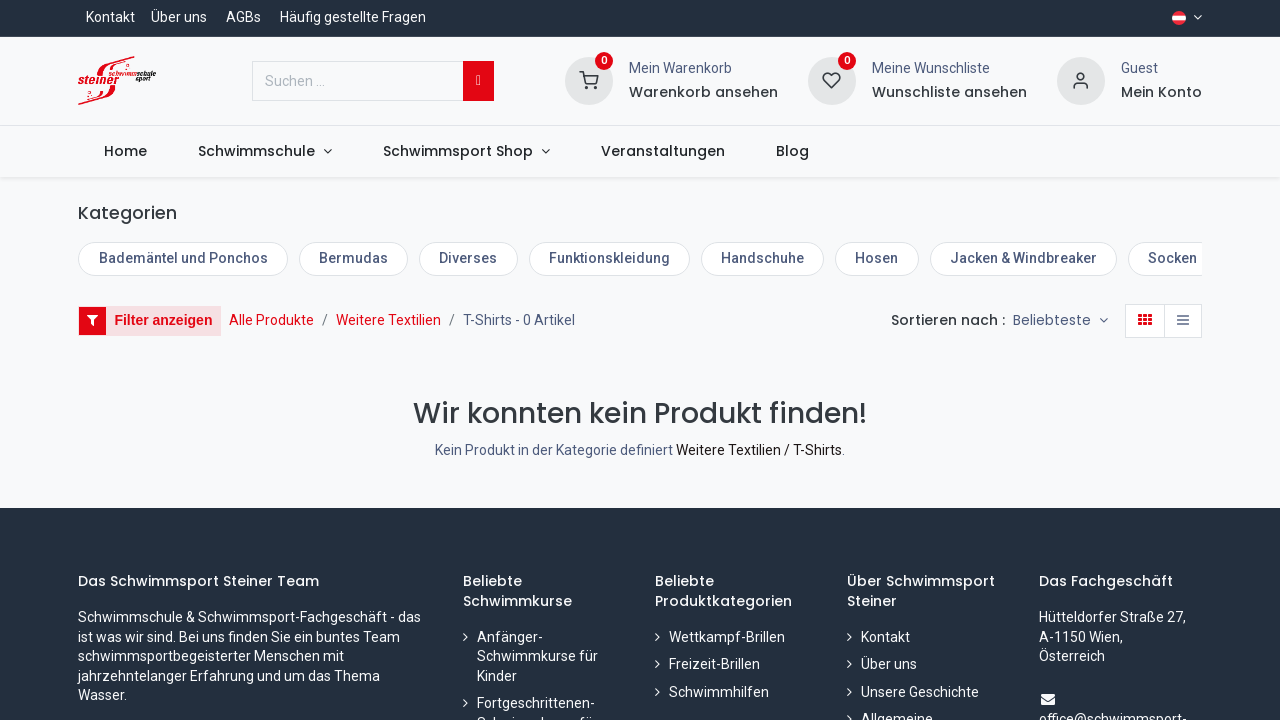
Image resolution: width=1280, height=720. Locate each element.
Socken (1172, 258)
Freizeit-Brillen (714, 664)
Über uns (179, 17)
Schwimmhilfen (719, 692)
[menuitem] (125, 152)
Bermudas (353, 258)
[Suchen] (478, 81)
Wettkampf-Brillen (727, 637)
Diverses (468, 258)
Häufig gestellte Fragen (353, 17)
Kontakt (110, 17)
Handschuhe (762, 258)
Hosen (876, 258)
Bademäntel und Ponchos (183, 258)
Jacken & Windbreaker (1023, 258)
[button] (1060, 321)
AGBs (243, 17)
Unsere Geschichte (920, 692)
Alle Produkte (271, 320)
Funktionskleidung (609, 258)
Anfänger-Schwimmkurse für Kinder (537, 656)
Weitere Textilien (388, 320)
